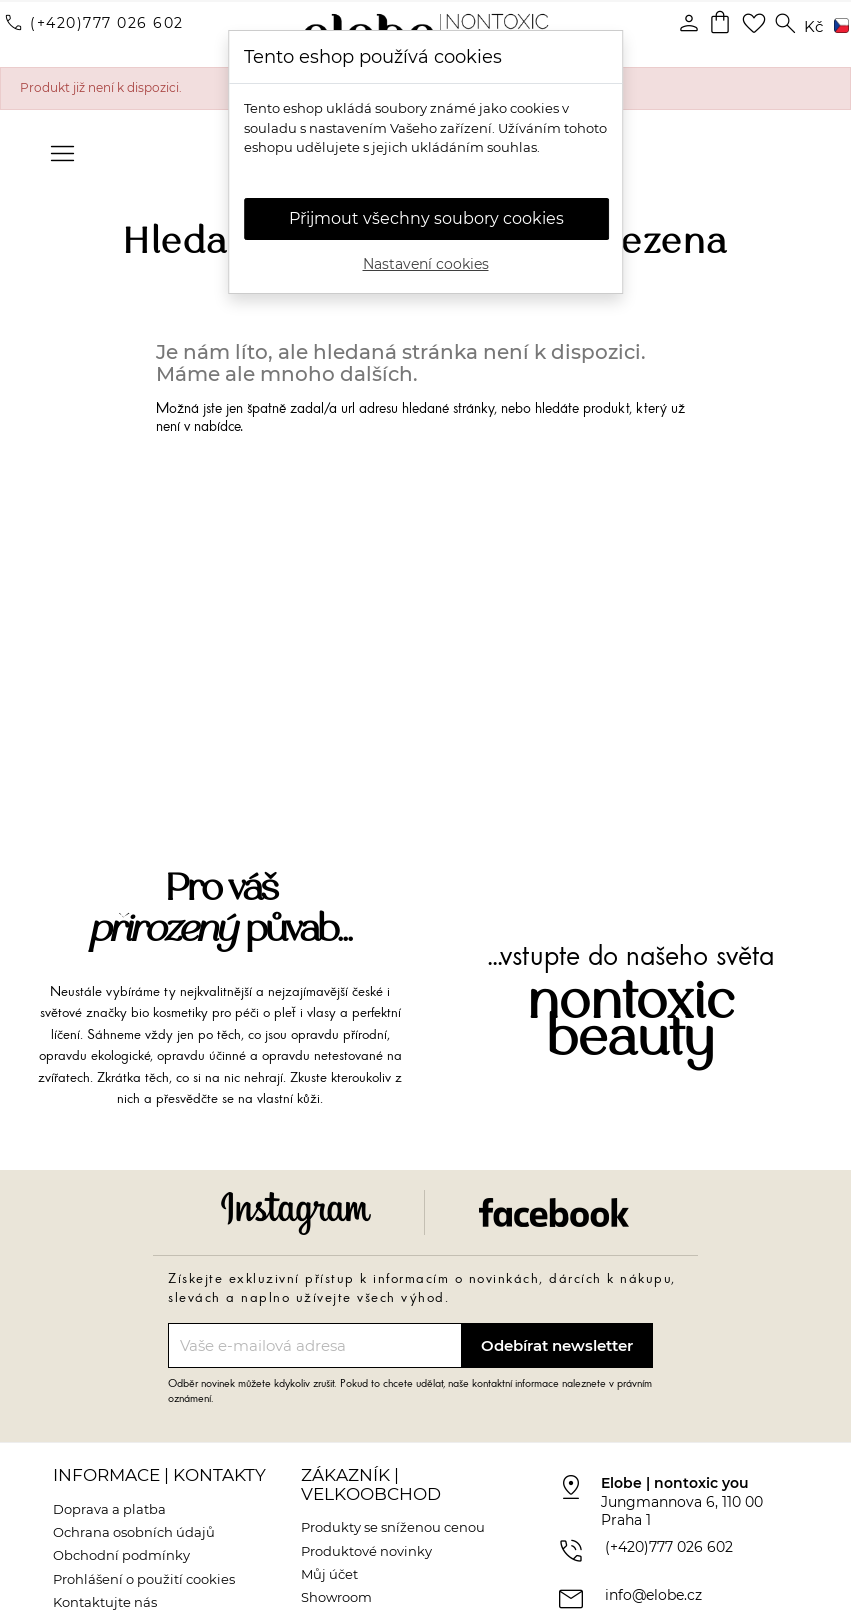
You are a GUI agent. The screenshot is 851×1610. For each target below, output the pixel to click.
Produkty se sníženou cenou (393, 1527)
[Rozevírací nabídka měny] (813, 27)
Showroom (336, 1597)
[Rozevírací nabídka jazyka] (838, 27)
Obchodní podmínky (121, 1555)
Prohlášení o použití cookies (144, 1579)
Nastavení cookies (426, 264)
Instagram (296, 1212)
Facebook (554, 1212)
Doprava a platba (109, 1509)
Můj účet (329, 1574)
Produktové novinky (366, 1551)
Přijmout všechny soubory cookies (426, 218)
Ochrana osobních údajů (134, 1532)
